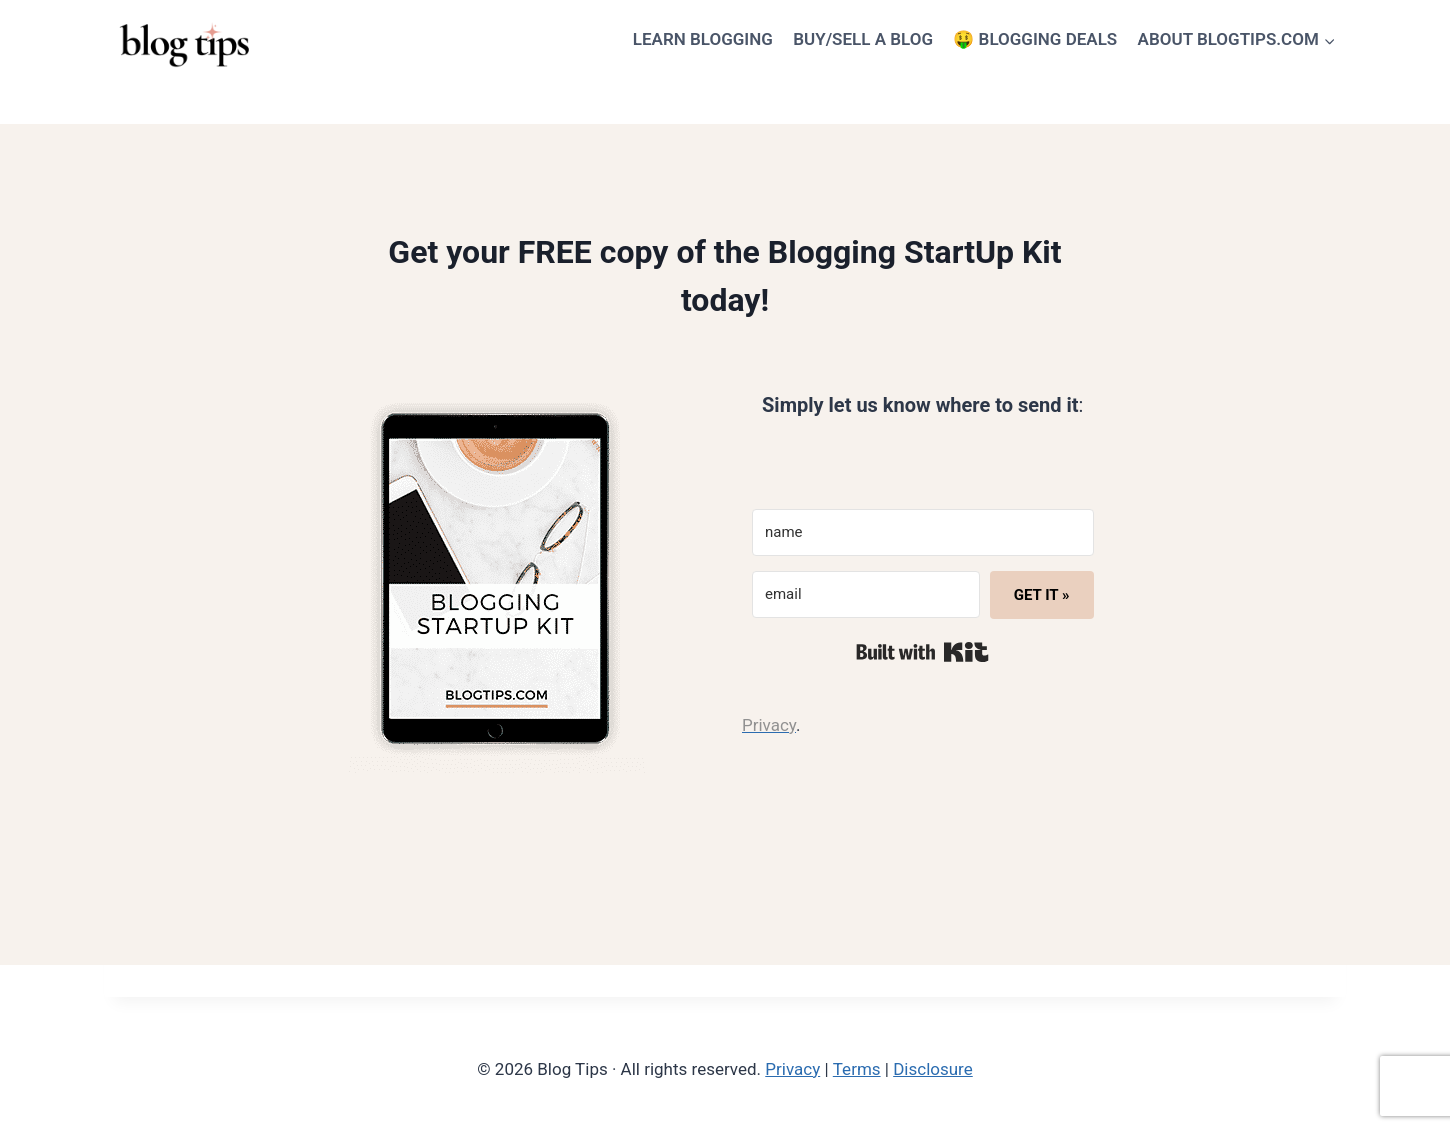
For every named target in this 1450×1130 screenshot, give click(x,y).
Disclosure (933, 1069)
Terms (857, 1069)
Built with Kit (922, 652)
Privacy (792, 1069)
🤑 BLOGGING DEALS (1035, 39)
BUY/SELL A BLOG (863, 39)
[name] (923, 532)
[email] (866, 594)
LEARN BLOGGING (703, 39)
